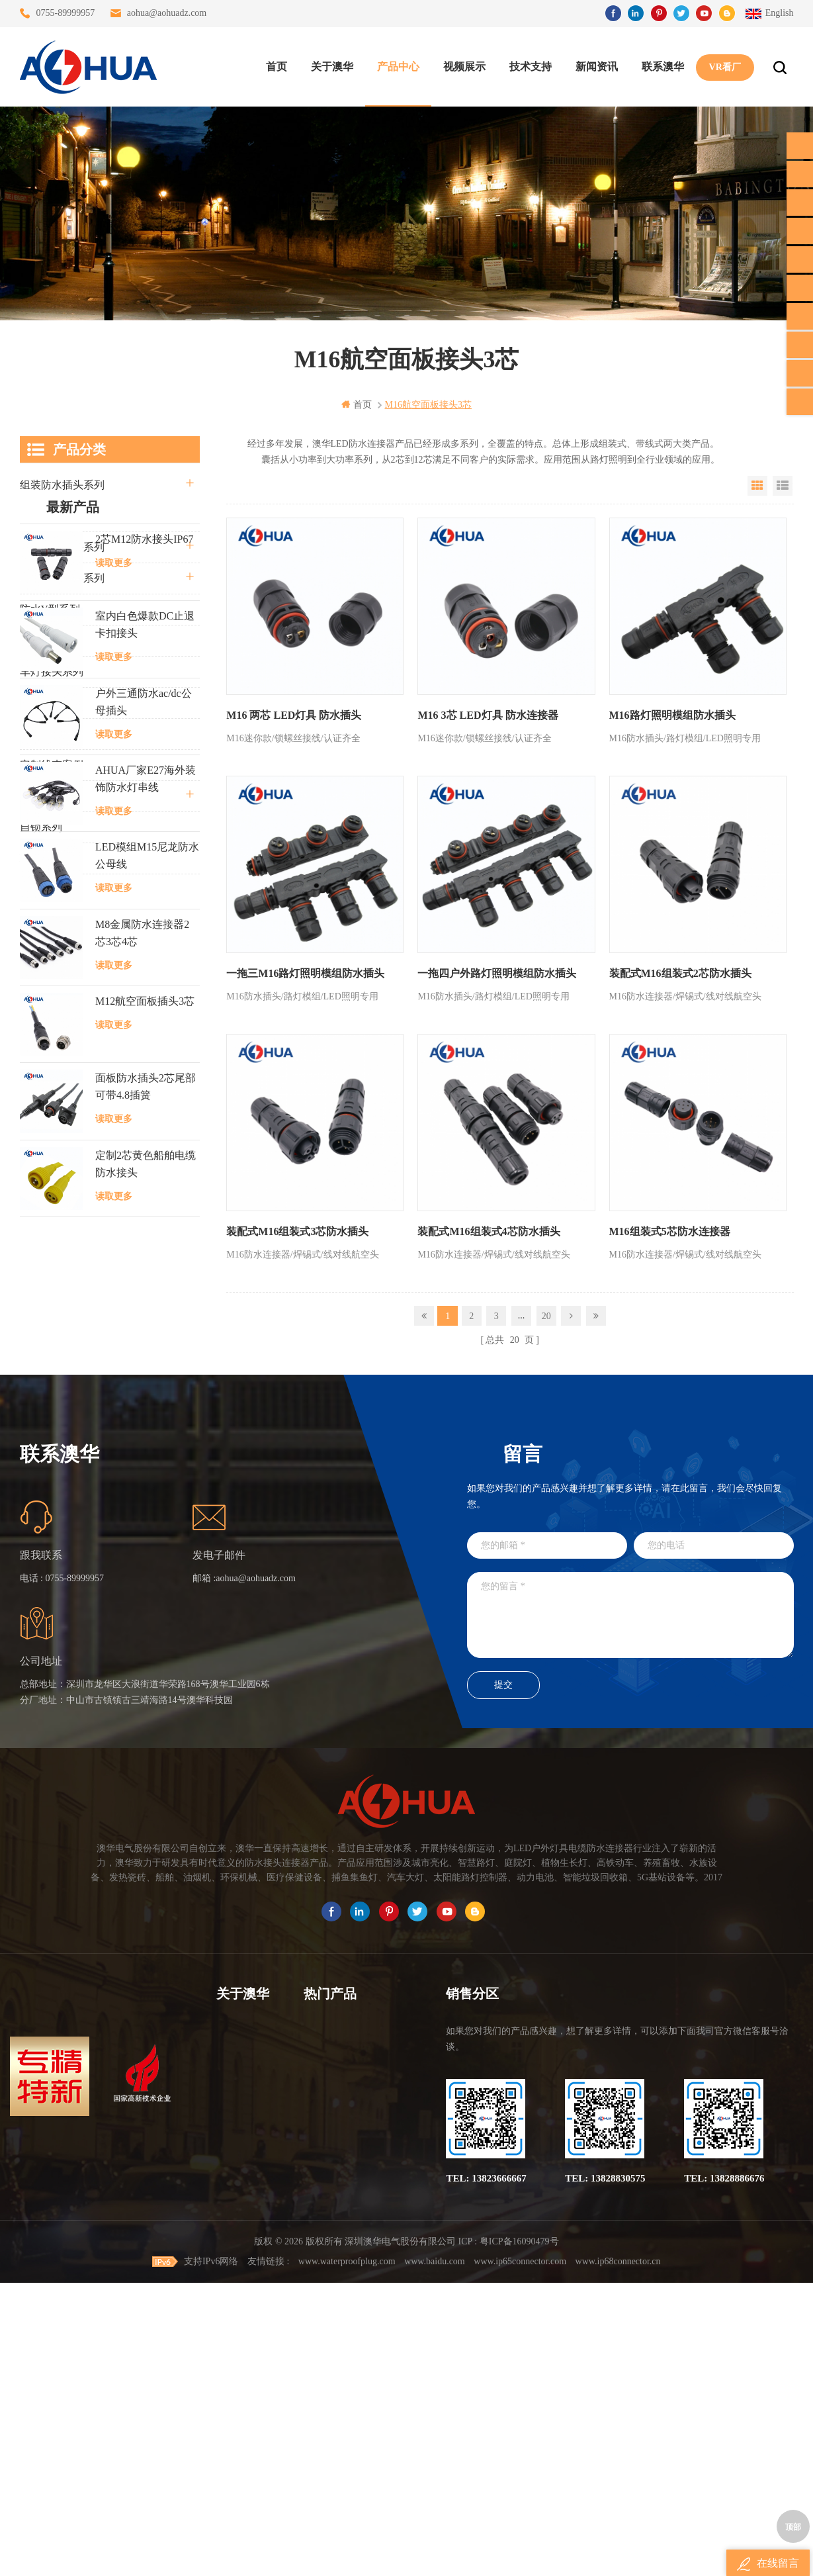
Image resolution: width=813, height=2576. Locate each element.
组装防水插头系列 (62, 484)
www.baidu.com (434, 2554)
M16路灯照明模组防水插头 (669, 713)
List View (782, 486)
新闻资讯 (596, 66)
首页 (275, 66)
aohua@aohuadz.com (167, 13)
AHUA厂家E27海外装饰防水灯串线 (145, 1182)
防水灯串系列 (51, 702)
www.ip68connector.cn (618, 2554)
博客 (225, 2376)
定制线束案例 (51, 764)
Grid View (757, 486)
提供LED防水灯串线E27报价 (347, 2352)
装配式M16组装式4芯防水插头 (487, 1227)
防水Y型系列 (50, 609)
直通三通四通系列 (62, 516)
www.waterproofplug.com (347, 2554)
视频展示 (464, 66)
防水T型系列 (49, 640)
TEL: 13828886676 (724, 2451)
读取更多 (113, 967)
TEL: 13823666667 (486, 2451)
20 (546, 1311)
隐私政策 (234, 2447)
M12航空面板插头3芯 (144, 1404)
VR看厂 (724, 66)
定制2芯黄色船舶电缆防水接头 (145, 1567)
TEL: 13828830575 (605, 2451)
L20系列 (39, 858)
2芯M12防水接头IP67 (144, 942)
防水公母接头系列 (62, 547)
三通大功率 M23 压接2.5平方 (347, 2304)
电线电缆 (41, 796)
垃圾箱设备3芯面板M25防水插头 (347, 2400)
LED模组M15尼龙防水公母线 (147, 1259)
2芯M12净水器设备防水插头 (347, 2447)
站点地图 (234, 2400)
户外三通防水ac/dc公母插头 (143, 1105)
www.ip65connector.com (520, 2554)
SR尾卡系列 (47, 733)
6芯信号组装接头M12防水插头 (347, 2376)
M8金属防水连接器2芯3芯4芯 (142, 1336)
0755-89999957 (65, 13)
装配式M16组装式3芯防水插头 (297, 1227)
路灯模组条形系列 (62, 578)
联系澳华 (662, 66)
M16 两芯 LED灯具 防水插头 (293, 713)
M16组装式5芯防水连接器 (666, 1227)
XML (226, 2423)
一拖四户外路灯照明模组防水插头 (495, 970)
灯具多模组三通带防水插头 (347, 2328)
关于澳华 (331, 66)
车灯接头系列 (51, 671)
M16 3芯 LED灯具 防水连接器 (486, 713)
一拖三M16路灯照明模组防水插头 (305, 970)
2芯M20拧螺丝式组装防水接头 (347, 2423)
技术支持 (530, 66)
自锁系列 (41, 827)
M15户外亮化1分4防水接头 (347, 2471)
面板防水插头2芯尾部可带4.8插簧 (145, 1490)
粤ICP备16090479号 (519, 2535)
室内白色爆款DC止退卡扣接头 (144, 1028)
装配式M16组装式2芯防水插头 (677, 970)
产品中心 (397, 66)
